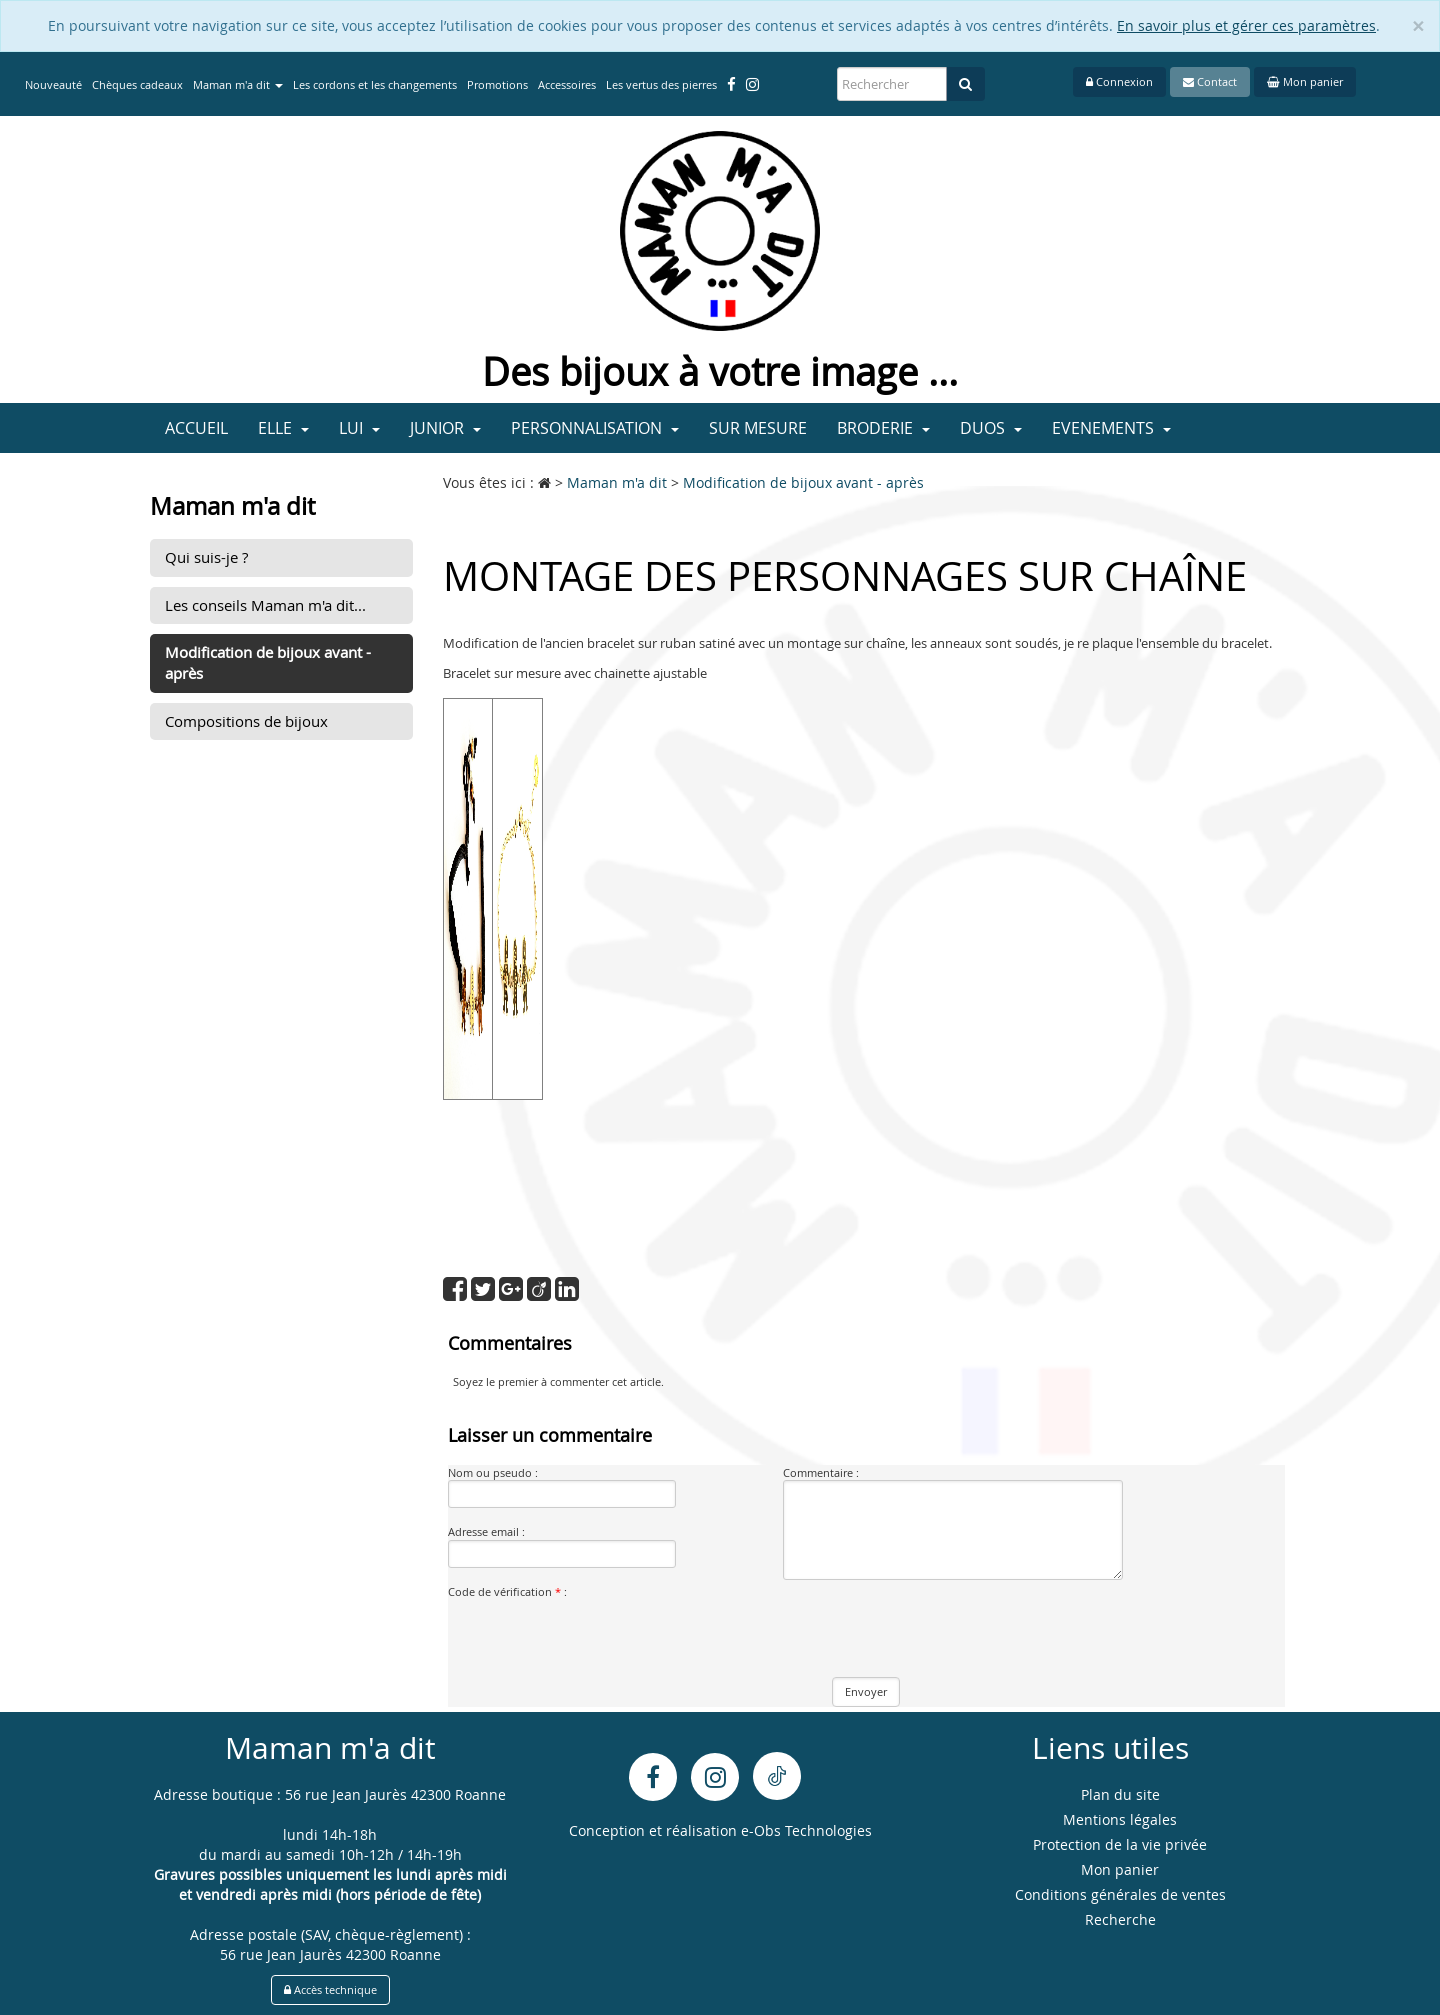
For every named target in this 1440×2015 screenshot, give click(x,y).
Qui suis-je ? (206, 557)
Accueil (196, 428)
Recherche (1120, 1919)
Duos (991, 428)
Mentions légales (1120, 1819)
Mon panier (1305, 81)
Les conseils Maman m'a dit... (265, 605)
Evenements (1111, 428)
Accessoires (567, 84)
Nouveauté (53, 84)
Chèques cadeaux (137, 84)
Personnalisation (595, 428)
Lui (359, 428)
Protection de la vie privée (1120, 1844)
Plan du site (1120, 1794)
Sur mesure (758, 428)
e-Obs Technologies (806, 1830)
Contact (1210, 81)
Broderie (883, 428)
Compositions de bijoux (246, 721)
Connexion (1119, 81)
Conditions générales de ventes (1120, 1894)
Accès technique (330, 1989)
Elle (283, 428)
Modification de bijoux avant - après (268, 662)
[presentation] (600, 1638)
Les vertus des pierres (661, 84)
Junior (445, 428)
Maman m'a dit (238, 84)
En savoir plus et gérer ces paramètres (1246, 25)
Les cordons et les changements (375, 84)
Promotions (497, 84)
